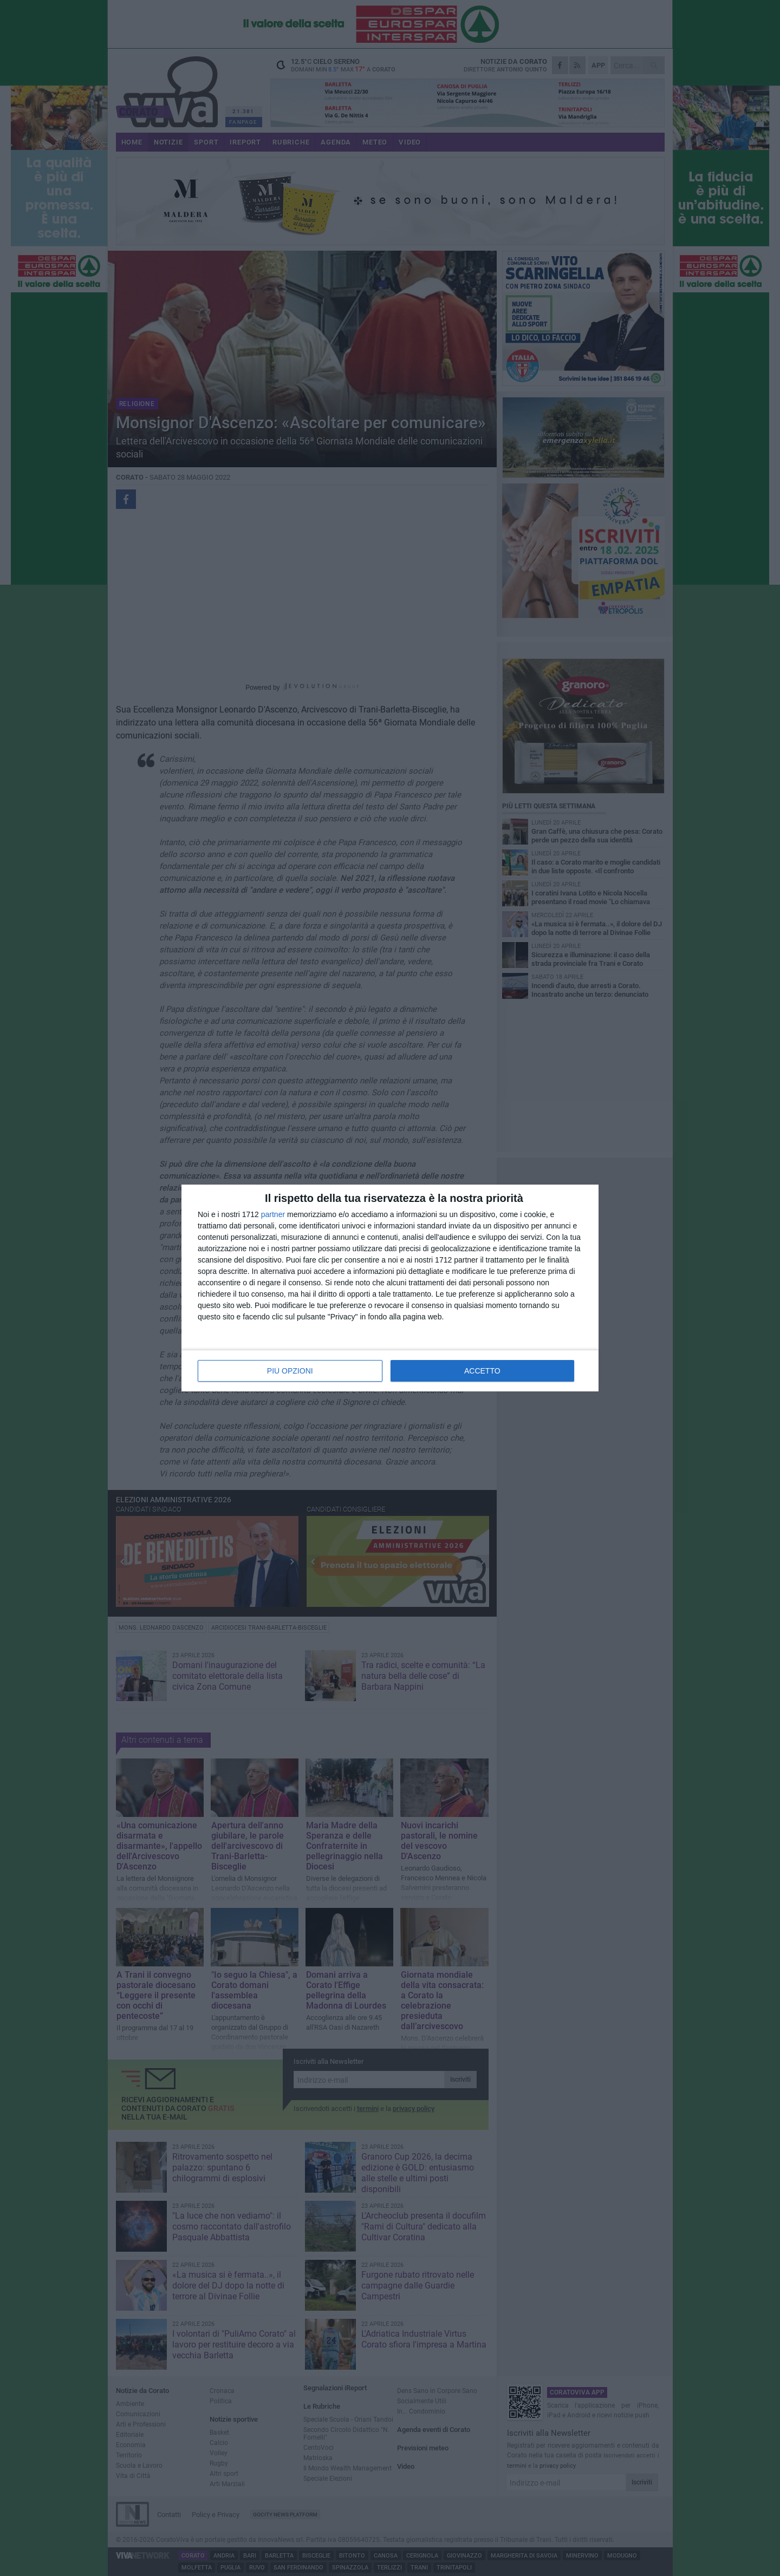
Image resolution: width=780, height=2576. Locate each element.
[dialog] (390, 1288)
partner (273, 1214)
